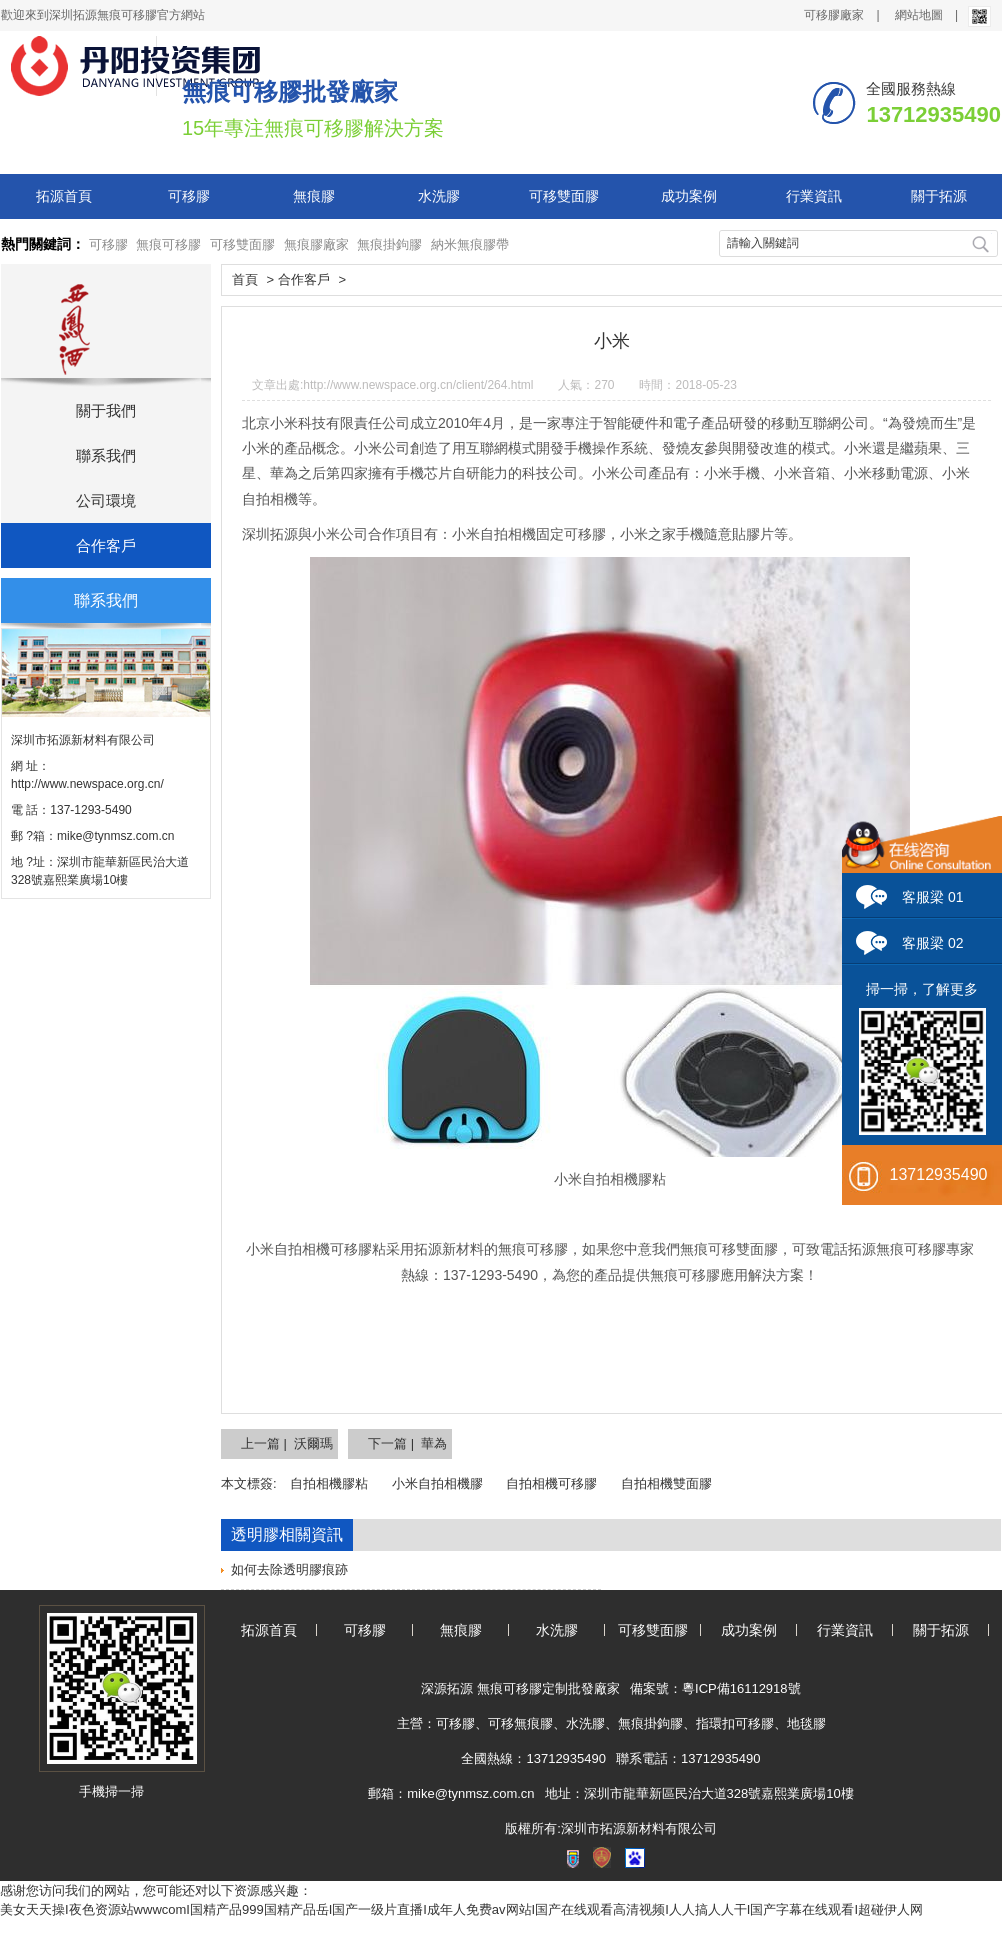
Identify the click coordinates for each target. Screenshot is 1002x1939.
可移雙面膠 (564, 196)
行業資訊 (814, 196)
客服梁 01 (932, 897)
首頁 (245, 279)
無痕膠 (314, 196)
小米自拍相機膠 (437, 1483)
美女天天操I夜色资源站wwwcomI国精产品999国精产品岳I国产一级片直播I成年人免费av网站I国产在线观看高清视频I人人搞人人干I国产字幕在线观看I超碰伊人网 (461, 1909)
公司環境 (106, 500)
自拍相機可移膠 (551, 1483)
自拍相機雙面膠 (666, 1483)
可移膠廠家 (834, 15)
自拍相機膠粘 (329, 1483)
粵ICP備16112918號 (741, 1688)
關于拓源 (939, 196)
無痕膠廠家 (316, 244)
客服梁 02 (932, 943)
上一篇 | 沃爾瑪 (287, 1443)
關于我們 (106, 410)
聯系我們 (106, 455)
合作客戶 (106, 545)
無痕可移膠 (168, 244)
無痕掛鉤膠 (389, 244)
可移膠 (189, 196)
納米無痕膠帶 (470, 244)
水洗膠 (439, 196)
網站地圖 (919, 15)
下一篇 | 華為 (407, 1443)
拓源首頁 (64, 196)
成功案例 (689, 196)
